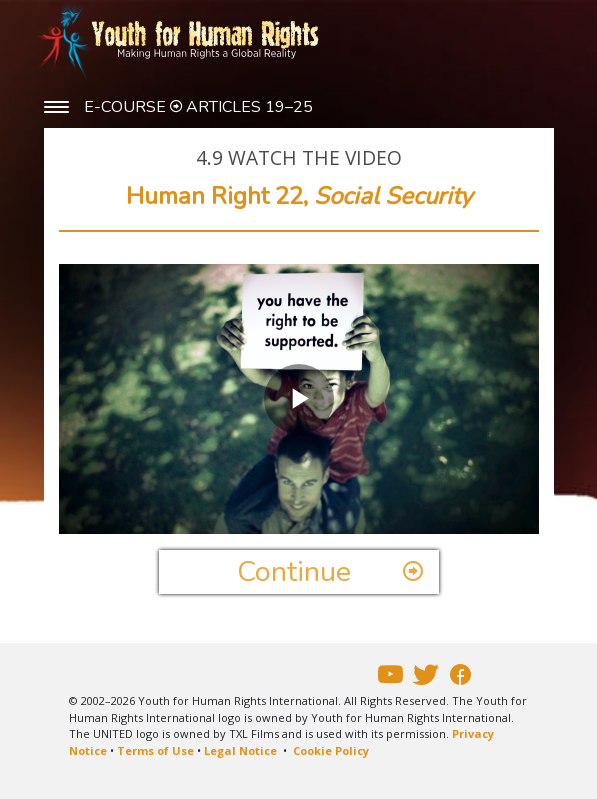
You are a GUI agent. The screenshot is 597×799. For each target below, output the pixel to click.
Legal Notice (240, 750)
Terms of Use (155, 750)
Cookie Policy (331, 750)
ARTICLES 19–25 (249, 107)
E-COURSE (127, 107)
